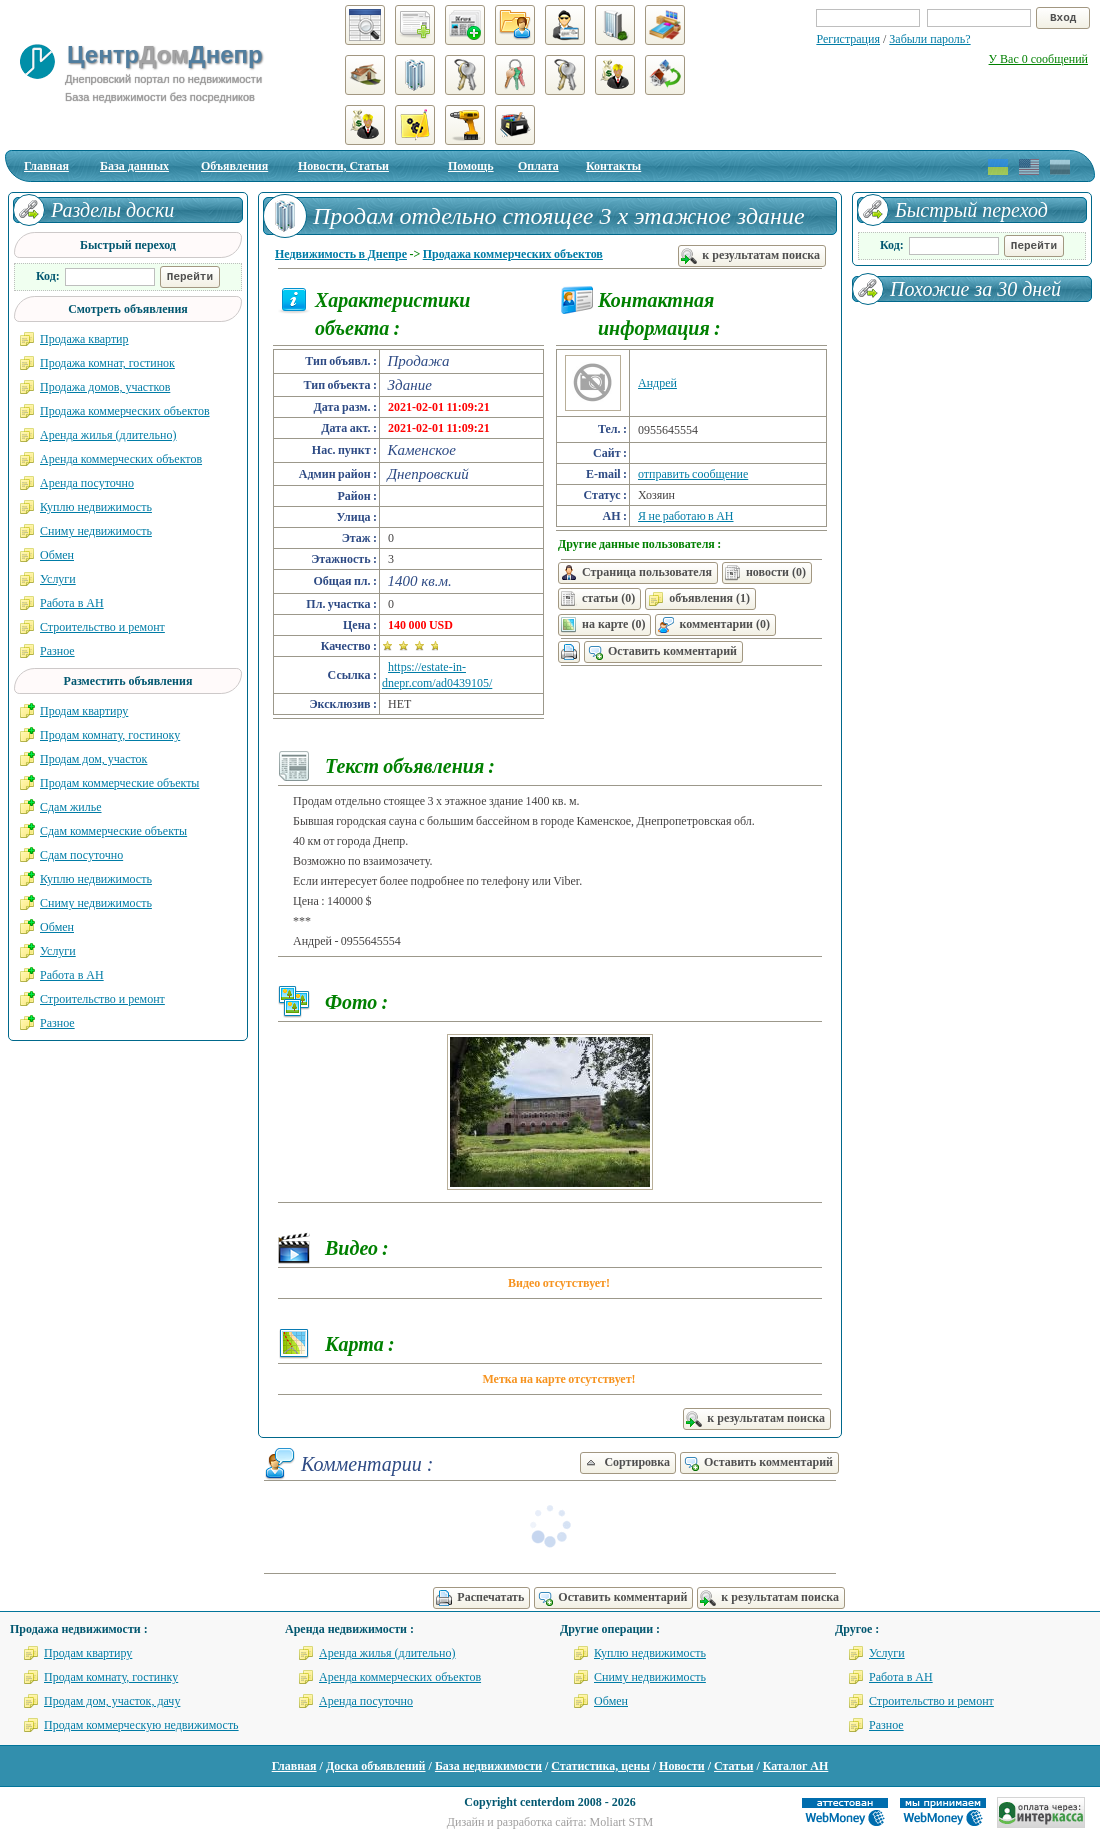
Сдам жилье (71, 807)
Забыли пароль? (929, 39)
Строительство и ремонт (102, 627)
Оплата (538, 166)
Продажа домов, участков (105, 387)
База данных (134, 166)
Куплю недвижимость (96, 507)
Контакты (613, 166)
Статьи (733, 1766)
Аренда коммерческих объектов (121, 459)
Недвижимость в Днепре (341, 254)
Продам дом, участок (93, 759)
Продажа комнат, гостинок (107, 363)
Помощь (471, 166)
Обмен (57, 555)
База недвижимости (488, 1766)
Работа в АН (72, 603)
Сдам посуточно (81, 855)
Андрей (657, 383)
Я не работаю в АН (686, 516)
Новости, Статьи (343, 166)
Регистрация (848, 39)
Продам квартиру (84, 711)
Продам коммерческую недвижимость (141, 1725)
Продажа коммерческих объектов (513, 254)
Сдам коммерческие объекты (113, 831)
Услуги (58, 579)
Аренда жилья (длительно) (108, 435)
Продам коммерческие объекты (119, 783)
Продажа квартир (84, 339)
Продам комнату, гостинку (111, 1677)
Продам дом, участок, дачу (112, 1701)
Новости (682, 1766)
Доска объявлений (376, 1766)
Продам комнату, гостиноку (110, 735)
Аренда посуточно (87, 483)
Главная (46, 166)
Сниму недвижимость (96, 531)
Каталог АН (796, 1766)
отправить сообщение (693, 474)
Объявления (234, 166)
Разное (57, 651)
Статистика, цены (600, 1766)
